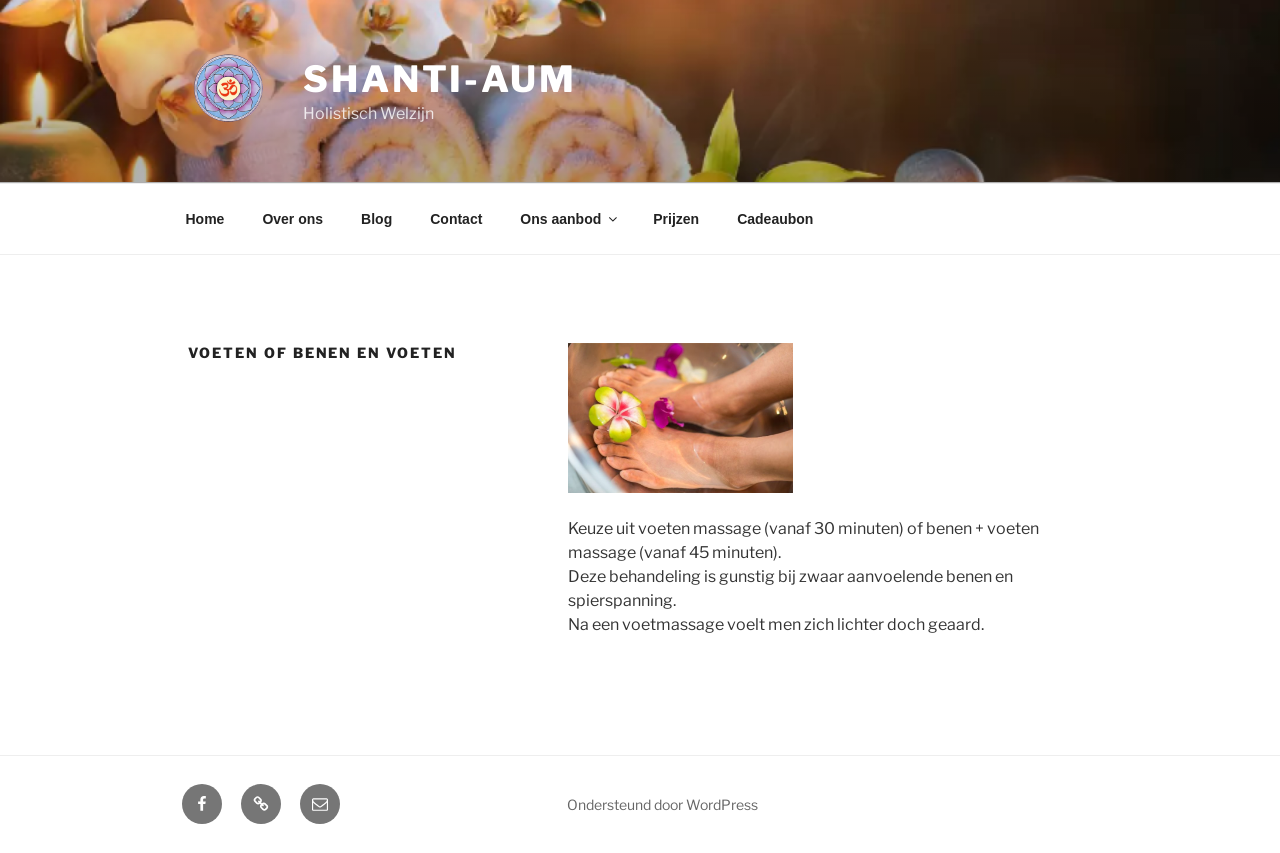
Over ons (292, 219)
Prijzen (676, 219)
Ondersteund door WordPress (662, 804)
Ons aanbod (570, 219)
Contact (456, 219)
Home (205, 219)
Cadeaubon (775, 219)
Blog (376, 219)
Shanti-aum (440, 79)
